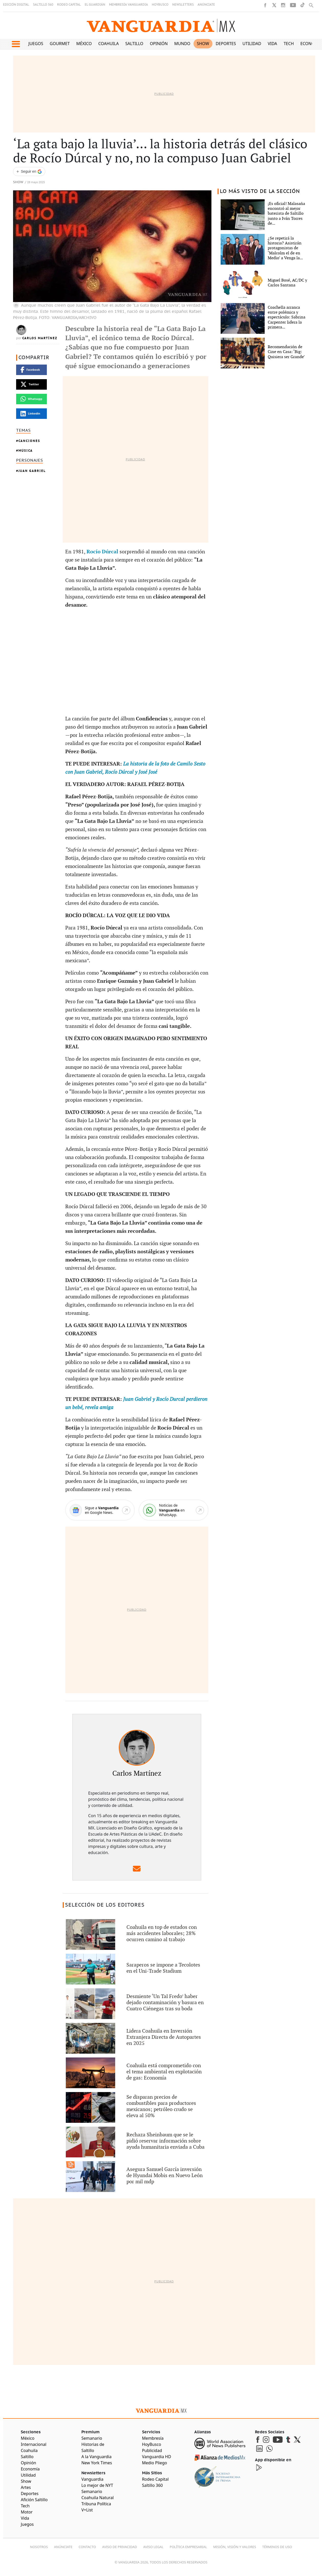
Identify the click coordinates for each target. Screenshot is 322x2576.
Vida (272, 43)
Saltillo (134, 43)
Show (203, 43)
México (84, 43)
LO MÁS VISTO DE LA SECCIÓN (260, 191)
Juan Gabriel (32, 471)
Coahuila (108, 43)
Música (25, 450)
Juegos (35, 43)
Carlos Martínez (39, 338)
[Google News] (100, 1510)
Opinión (159, 43)
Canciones (29, 441)
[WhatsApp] (173, 1510)
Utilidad (251, 43)
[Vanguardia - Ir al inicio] (161, 25)
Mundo (182, 43)
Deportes (226, 43)
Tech (289, 43)
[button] (16, 44)
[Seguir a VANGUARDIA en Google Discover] (29, 171)
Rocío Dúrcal (102, 552)
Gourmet (60, 43)
